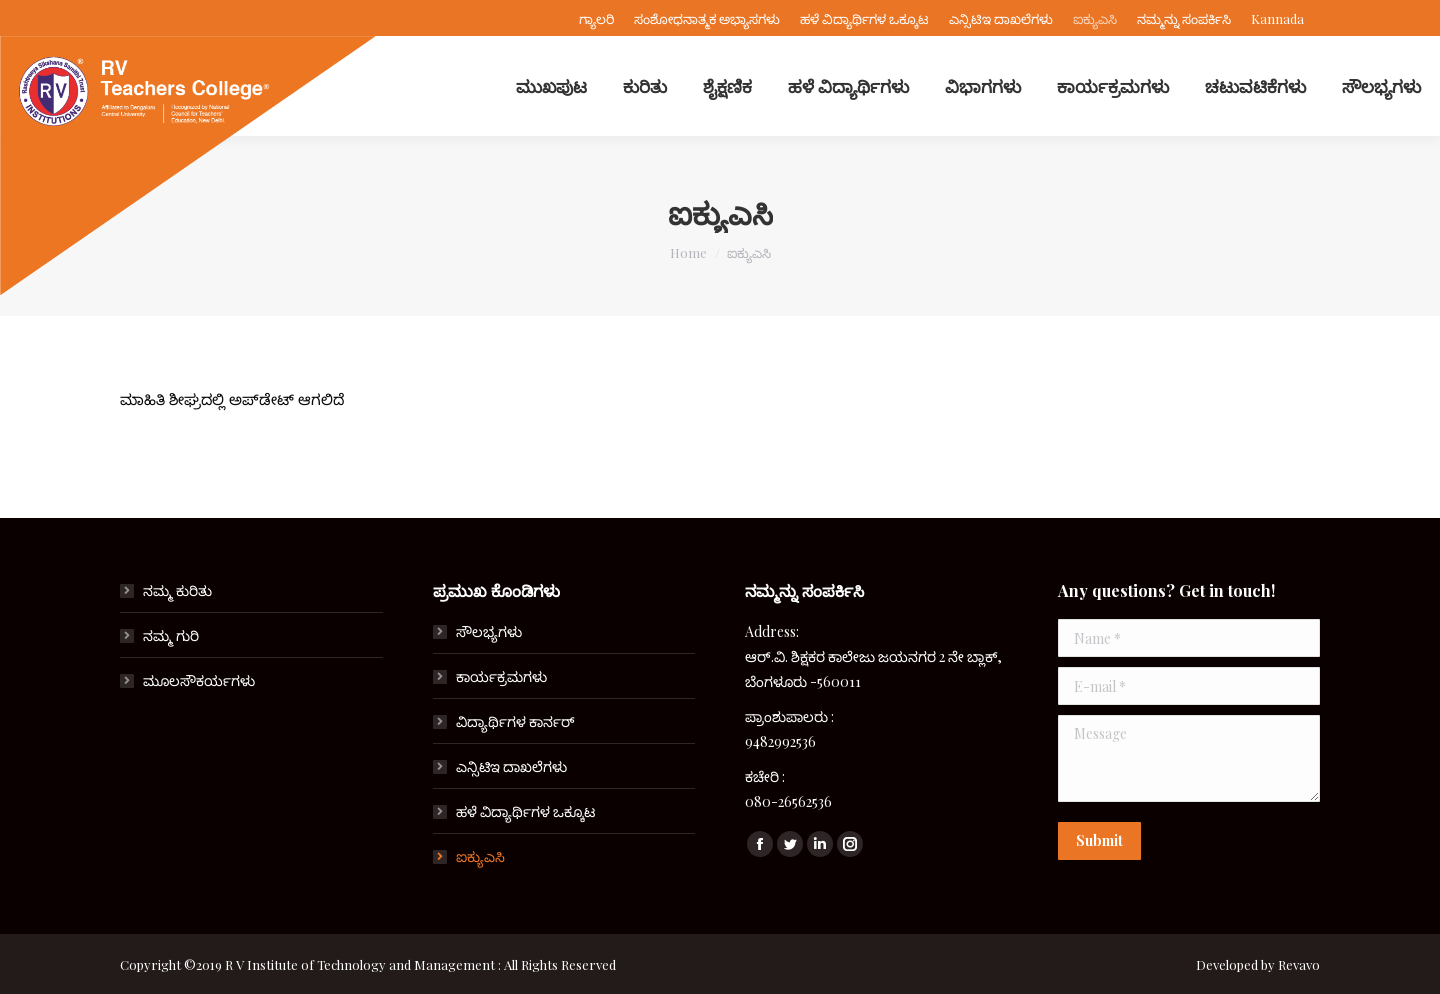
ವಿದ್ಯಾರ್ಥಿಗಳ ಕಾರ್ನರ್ (515, 721)
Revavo (1299, 964)
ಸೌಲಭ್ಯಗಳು (489, 631)
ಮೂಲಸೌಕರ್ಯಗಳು (199, 680)
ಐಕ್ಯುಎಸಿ (480, 856)
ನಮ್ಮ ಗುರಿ (171, 635)
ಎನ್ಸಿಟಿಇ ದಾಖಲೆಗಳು (511, 766)
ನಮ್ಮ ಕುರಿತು (177, 590)
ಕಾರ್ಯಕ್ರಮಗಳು (501, 676)
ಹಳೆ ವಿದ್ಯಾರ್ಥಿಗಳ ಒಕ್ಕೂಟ (525, 811)
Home (688, 252)
